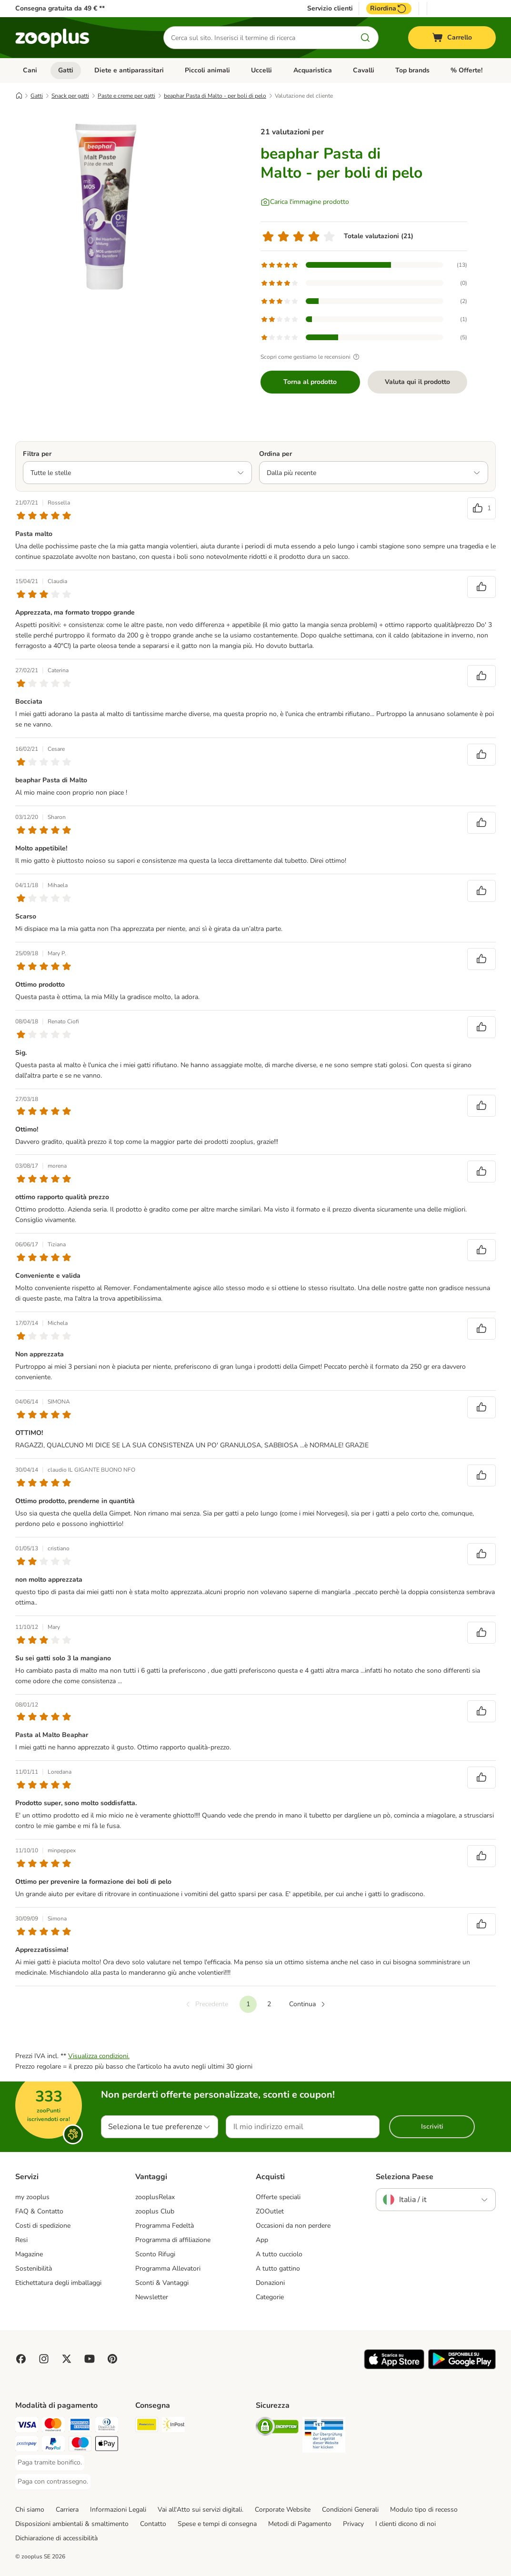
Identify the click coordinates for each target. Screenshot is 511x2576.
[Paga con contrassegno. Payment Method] (53, 2481)
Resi (21, 2239)
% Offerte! (466, 70)
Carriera (67, 2509)
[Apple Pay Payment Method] (106, 2445)
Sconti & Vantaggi (162, 2282)
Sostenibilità (33, 2268)
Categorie (270, 2297)
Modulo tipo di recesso (424, 2509)
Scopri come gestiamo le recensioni (311, 357)
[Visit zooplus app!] (394, 2367)
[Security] (277, 2428)
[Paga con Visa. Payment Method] (26, 2426)
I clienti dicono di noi (405, 2523)
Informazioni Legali (118, 2509)
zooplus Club (154, 2211)
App (262, 2239)
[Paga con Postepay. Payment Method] (26, 2445)
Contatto (153, 2523)
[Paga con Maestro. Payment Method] (80, 2445)
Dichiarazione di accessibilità (56, 2538)
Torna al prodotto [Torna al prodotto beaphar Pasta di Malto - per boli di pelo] (310, 381)
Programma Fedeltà (164, 2225)
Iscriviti (432, 2126)
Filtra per (37, 453)
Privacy (353, 2523)
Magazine (29, 2254)
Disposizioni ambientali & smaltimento (72, 2523)
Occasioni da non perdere (293, 2225)
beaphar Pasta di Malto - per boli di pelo (215, 96)
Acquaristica (312, 70)
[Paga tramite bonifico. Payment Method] (50, 2462)
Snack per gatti (70, 96)
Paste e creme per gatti (126, 96)
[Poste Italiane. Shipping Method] (146, 2426)
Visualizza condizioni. (99, 2056)
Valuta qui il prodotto (417, 381)
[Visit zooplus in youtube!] (89, 2358)
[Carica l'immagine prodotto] (305, 202)
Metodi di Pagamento (299, 2523)
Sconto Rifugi (155, 2254)
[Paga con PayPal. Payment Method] (53, 2445)
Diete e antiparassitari (129, 70)
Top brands (412, 70)
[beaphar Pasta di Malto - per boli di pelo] (105, 206)
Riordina (389, 8)
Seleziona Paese (404, 2177)
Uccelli (261, 70)
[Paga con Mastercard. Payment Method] (53, 2426)
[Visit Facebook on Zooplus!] (21, 2358)
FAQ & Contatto (39, 2211)
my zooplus (32, 2197)
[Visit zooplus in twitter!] (66, 2358)
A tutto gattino (278, 2268)
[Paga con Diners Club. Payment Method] (106, 2426)
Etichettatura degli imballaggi (58, 2282)
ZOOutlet (270, 2211)
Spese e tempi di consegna (217, 2523)
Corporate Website (283, 2509)
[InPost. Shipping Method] (173, 2426)
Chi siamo (29, 2509)
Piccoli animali (207, 70)
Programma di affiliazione (172, 2239)
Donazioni (270, 2282)
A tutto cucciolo (279, 2254)
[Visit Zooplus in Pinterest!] (112, 2358)
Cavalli (363, 70)
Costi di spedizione (42, 2225)
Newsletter (151, 2297)
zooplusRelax (155, 2197)
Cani (30, 70)
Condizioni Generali (350, 2509)
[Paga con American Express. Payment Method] (80, 2426)
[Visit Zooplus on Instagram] (44, 2358)
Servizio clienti (330, 8)
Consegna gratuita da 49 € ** (60, 8)
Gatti (65, 70)
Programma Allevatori (167, 2268)
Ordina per (275, 453)
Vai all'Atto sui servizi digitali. (200, 2509)
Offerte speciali (278, 2197)
